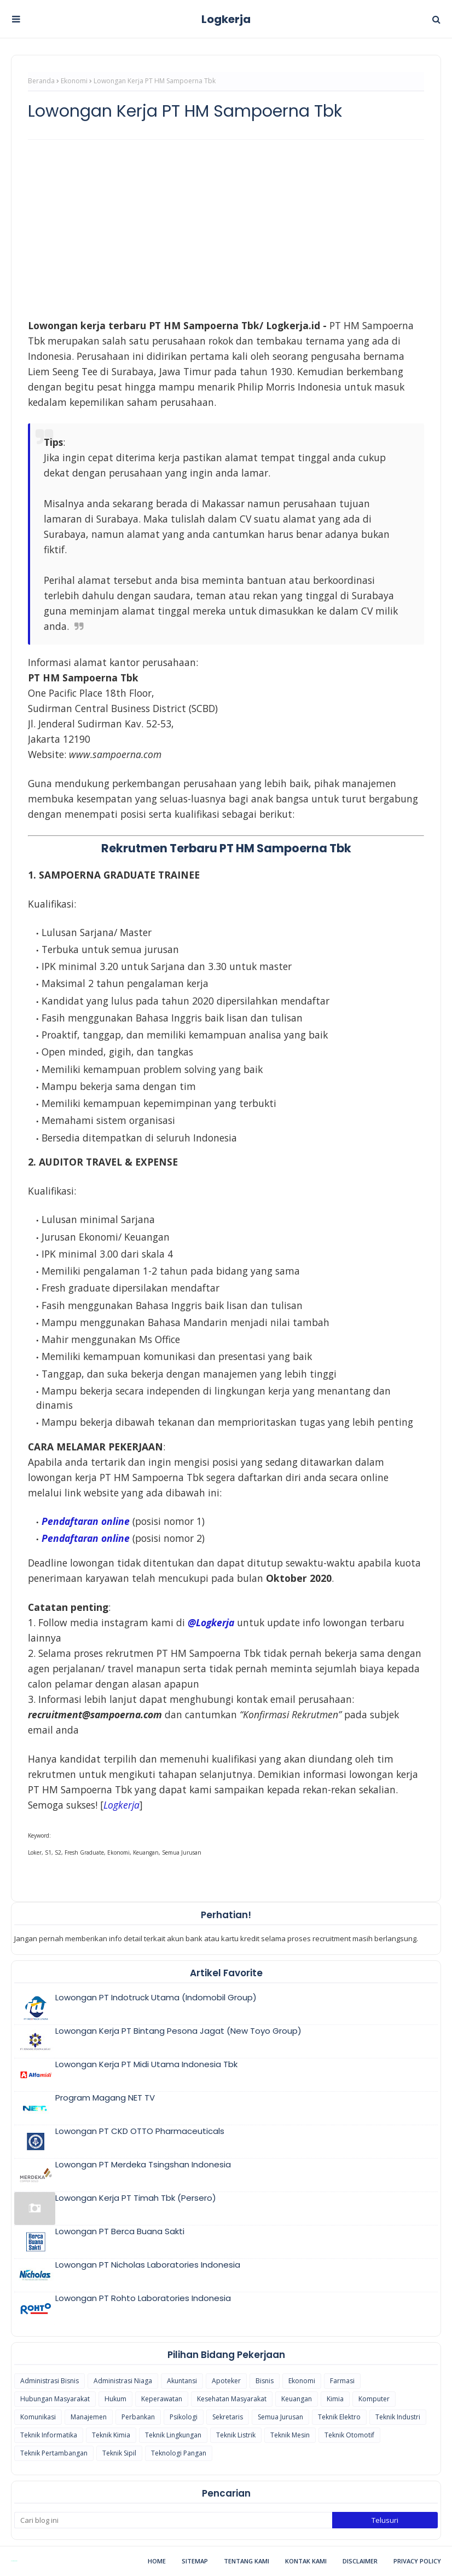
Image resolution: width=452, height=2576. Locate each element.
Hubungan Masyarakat (55, 2398)
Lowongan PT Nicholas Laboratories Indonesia (147, 2264)
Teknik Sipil (119, 2453)
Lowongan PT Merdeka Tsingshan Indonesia (143, 2164)
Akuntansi (182, 2380)
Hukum (115, 2398)
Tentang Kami (246, 2561)
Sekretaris (227, 2417)
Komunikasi (38, 2417)
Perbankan (138, 2417)
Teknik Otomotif (349, 2435)
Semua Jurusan (280, 2417)
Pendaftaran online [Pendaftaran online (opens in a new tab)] (86, 1538)
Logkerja (226, 19)
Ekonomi (74, 80)
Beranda (41, 80)
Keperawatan (161, 2398)
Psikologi (184, 2417)
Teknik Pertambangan (54, 2453)
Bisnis (265, 2380)
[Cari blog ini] (173, 2520)
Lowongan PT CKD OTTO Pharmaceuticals (139, 2131)
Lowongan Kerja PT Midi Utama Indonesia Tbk (146, 2064)
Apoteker (226, 2380)
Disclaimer (360, 2561)
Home (157, 2561)
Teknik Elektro (339, 2417)
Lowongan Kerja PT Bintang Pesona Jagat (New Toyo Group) (178, 2030)
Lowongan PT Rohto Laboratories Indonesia (143, 2298)
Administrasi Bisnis (49, 2380)
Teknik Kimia (111, 2435)
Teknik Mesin (290, 2435)
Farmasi (342, 2380)
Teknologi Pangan (178, 2453)
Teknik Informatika (48, 2435)
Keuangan (296, 2398)
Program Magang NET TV (105, 2097)
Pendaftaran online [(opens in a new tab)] (86, 1521)
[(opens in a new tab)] (121, 1804)
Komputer (374, 2398)
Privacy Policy (417, 2561)
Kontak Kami (306, 2561)
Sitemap (195, 2561)
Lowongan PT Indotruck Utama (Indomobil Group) (156, 1997)
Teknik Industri (397, 2417)
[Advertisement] (226, 227)
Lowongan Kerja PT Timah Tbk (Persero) (135, 2198)
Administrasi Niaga (123, 2380)
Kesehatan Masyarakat (231, 2398)
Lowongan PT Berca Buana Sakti (119, 2231)
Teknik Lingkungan (173, 2435)
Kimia (335, 2398)
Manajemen (89, 2417)
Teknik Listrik (236, 2435)
